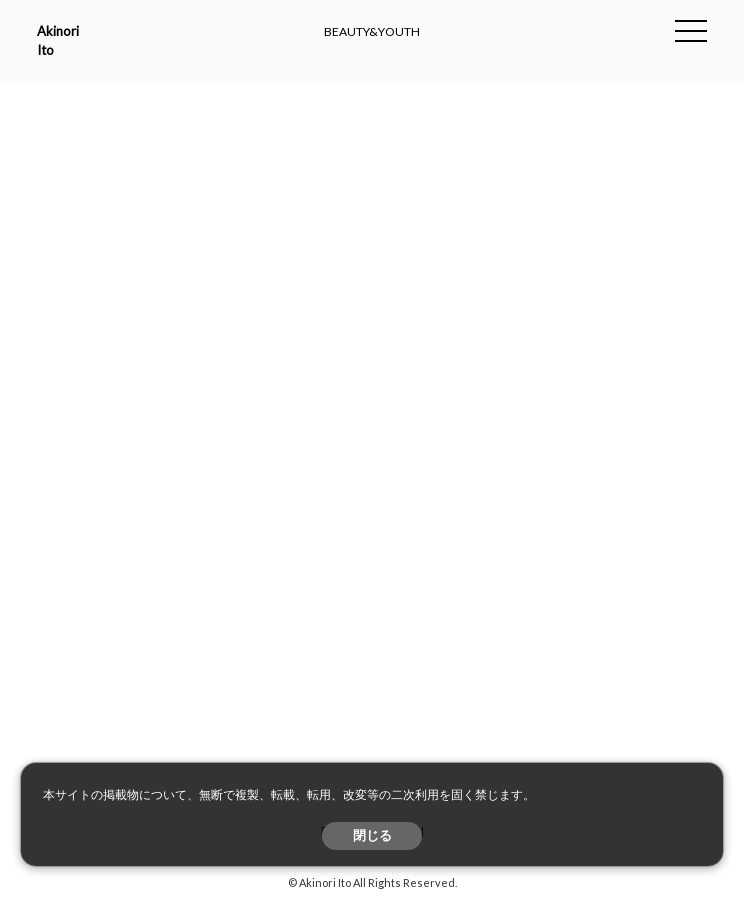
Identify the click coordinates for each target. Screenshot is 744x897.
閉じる (372, 835)
